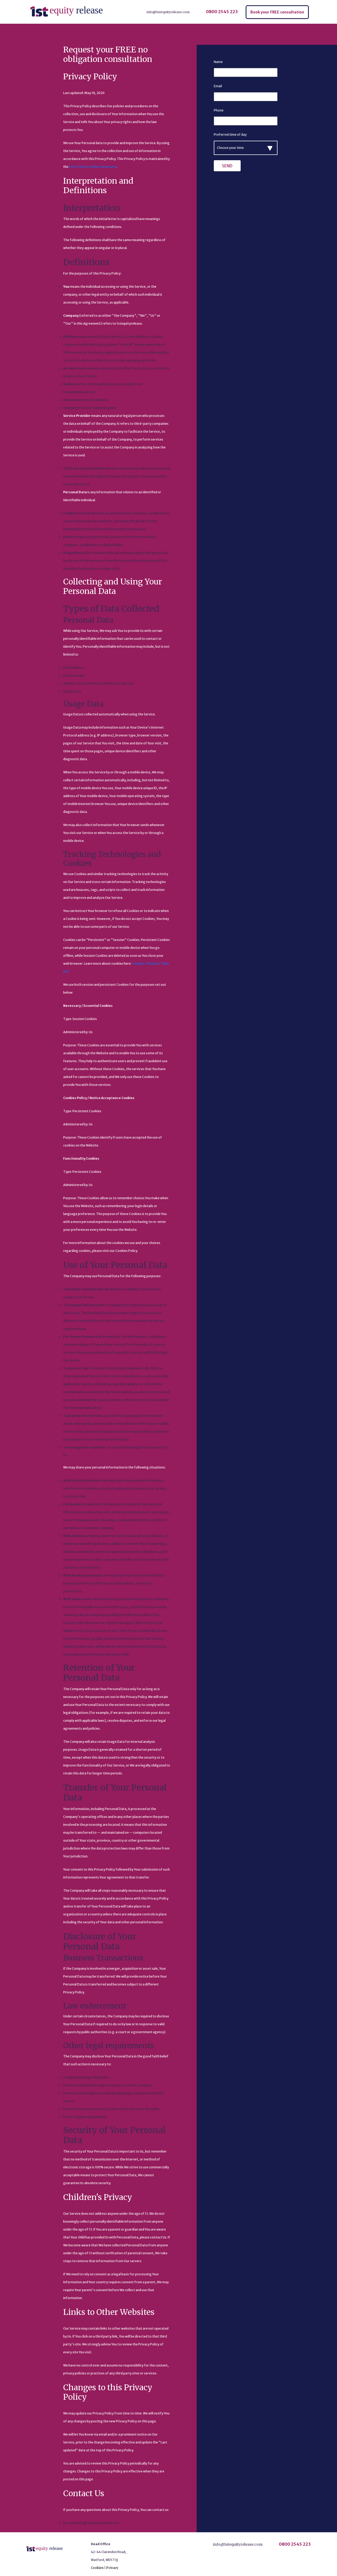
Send (227, 165)
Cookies (97, 2568)
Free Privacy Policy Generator (93, 167)
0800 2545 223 (222, 11)
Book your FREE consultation (277, 12)
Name (218, 62)
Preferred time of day (230, 134)
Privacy (112, 2568)
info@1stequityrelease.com (168, 12)
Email (218, 86)
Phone (219, 110)
